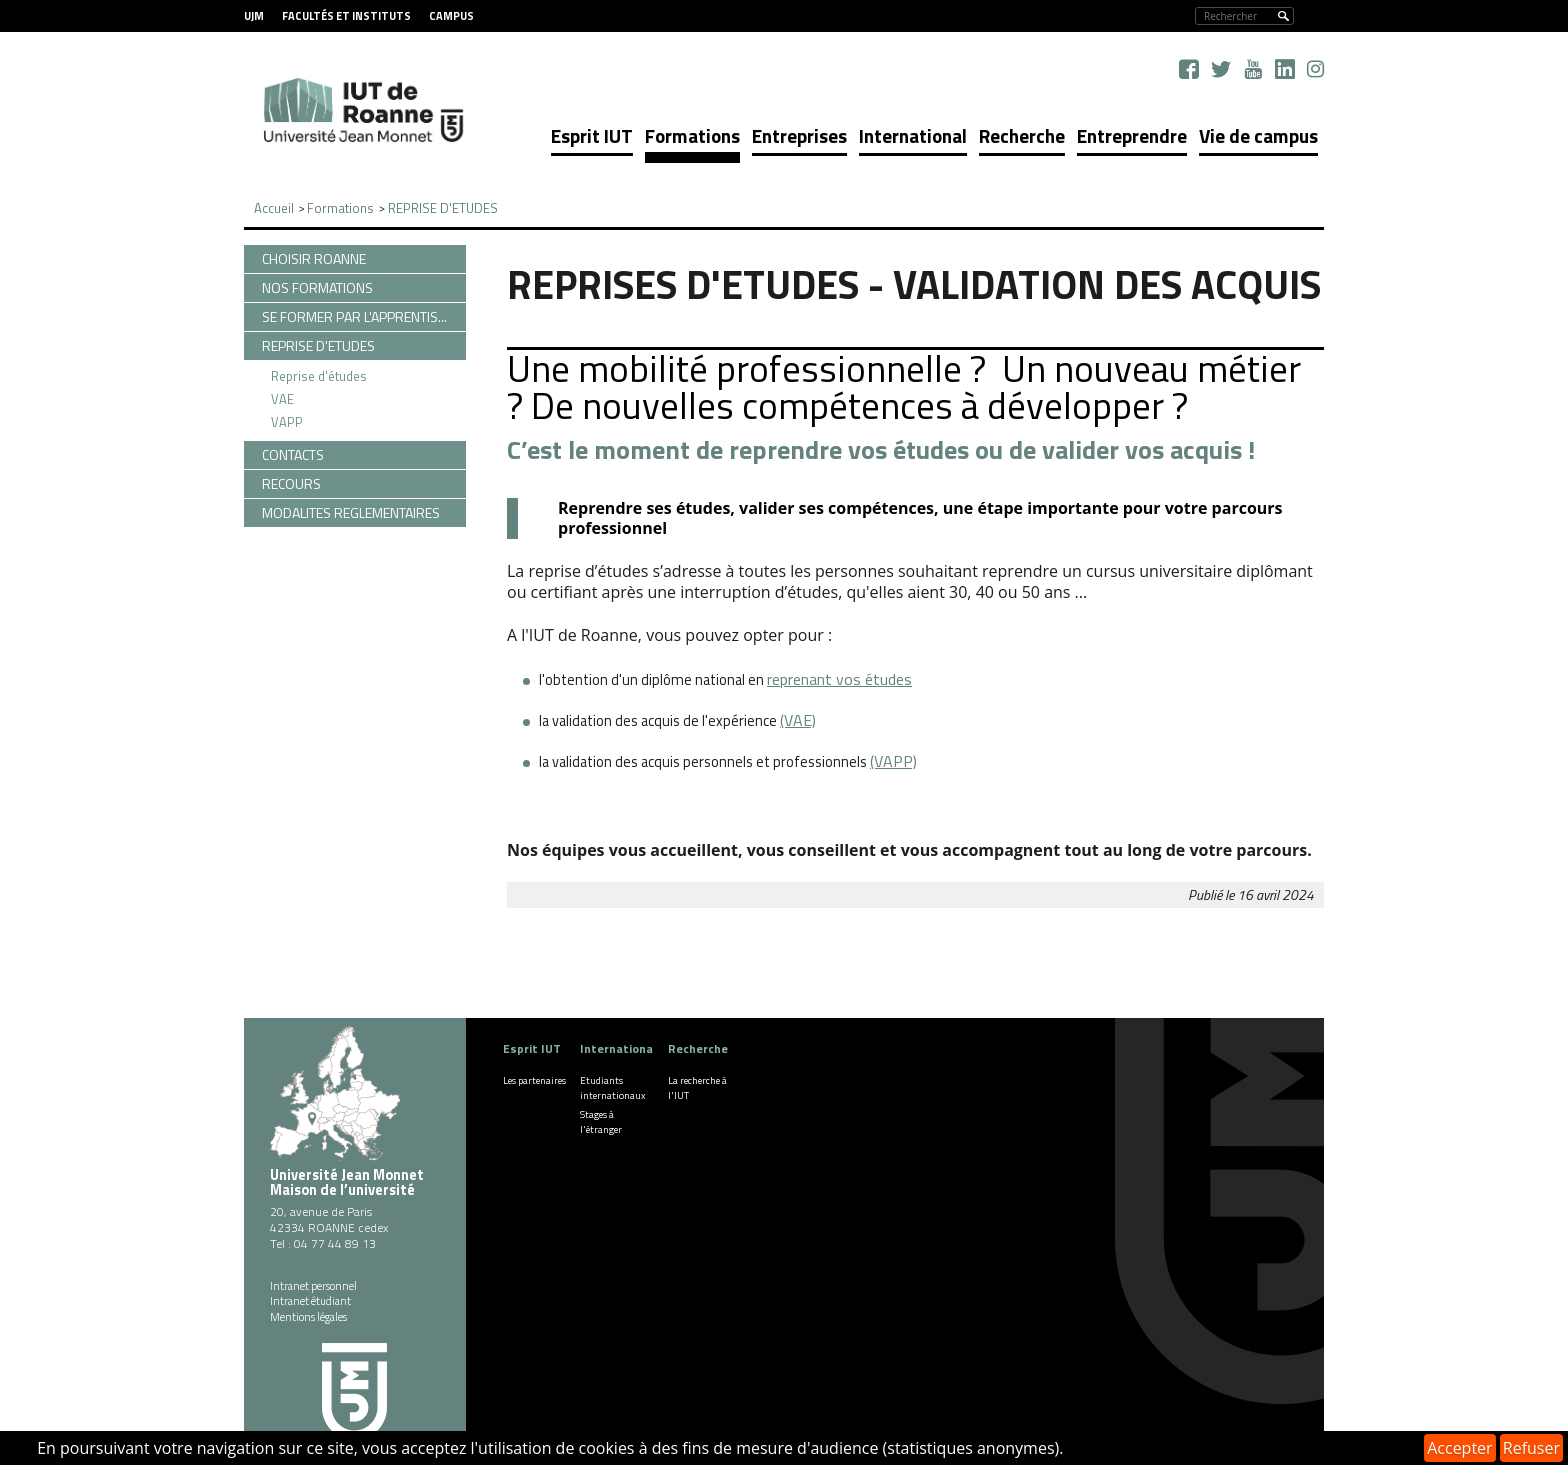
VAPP (287, 422)
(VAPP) (893, 761)
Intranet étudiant (310, 1301)
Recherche (1022, 135)
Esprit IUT (592, 135)
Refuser (1531, 1448)
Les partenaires (534, 1080)
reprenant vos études (839, 679)
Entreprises (799, 135)
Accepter (1459, 1448)
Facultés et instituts (346, 16)
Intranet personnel (313, 1286)
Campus (451, 16)
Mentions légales (308, 1317)
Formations (692, 135)
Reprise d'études (319, 376)
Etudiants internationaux (613, 1088)
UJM (254, 16)
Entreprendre (1132, 135)
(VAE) (798, 720)
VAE (282, 399)
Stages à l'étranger (601, 1122)
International (913, 135)
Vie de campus (1258, 135)
